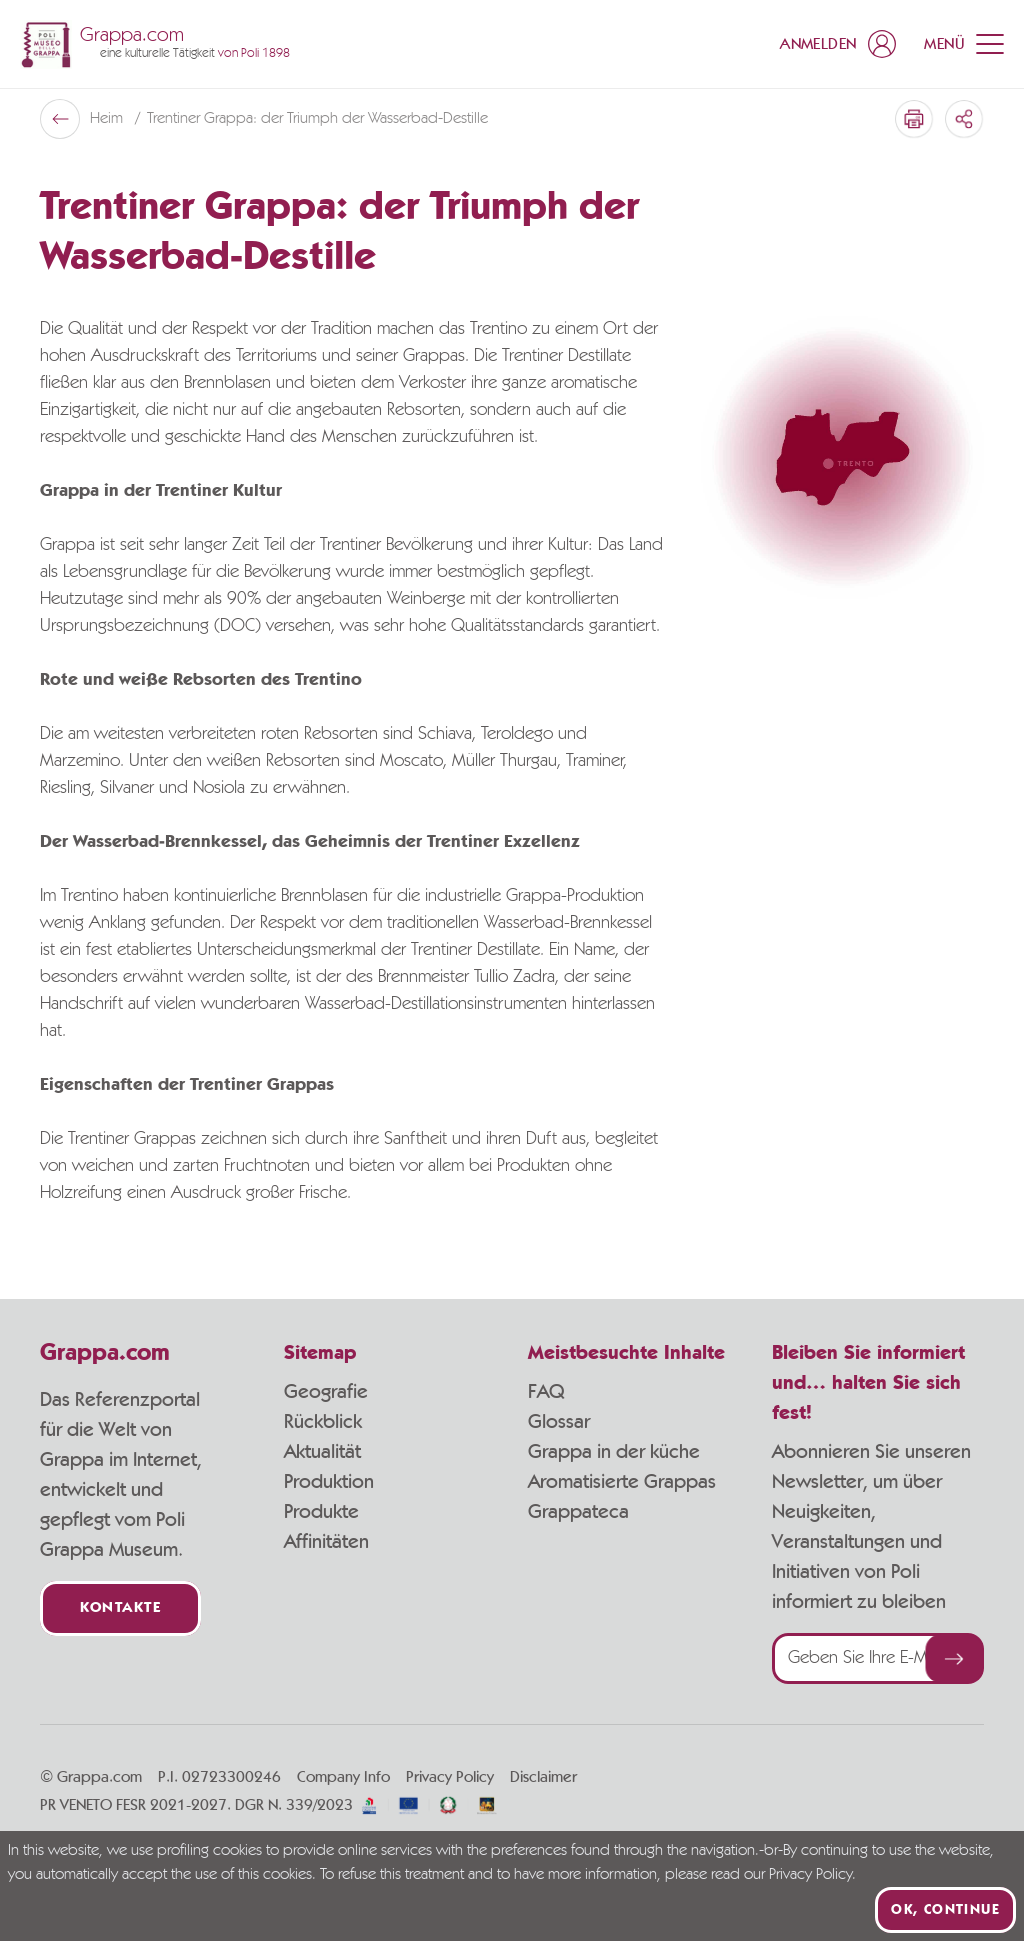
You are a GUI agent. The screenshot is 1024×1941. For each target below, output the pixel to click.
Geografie (326, 1392)
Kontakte (120, 1608)
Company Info (343, 1777)
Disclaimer (543, 1777)
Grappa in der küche (614, 1452)
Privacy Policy (450, 1777)
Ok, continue (945, 1910)
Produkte (321, 1512)
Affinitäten (326, 1542)
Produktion (329, 1482)
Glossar (559, 1422)
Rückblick (323, 1422)
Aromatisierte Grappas (622, 1482)
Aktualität (322, 1452)
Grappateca (578, 1512)
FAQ (546, 1392)
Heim (108, 119)
